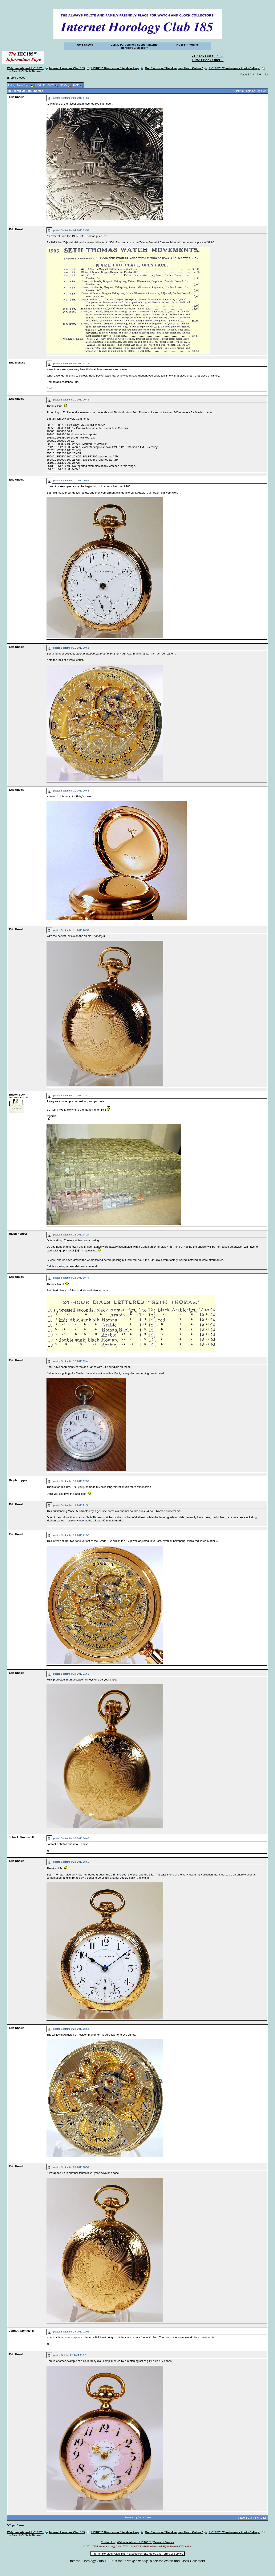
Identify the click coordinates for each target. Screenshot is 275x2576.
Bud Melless (17, 362)
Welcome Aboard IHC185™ (25, 68)
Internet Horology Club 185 (67, 68)
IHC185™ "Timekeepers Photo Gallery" (234, 68)
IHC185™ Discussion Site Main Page (115, 68)
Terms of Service (163, 2542)
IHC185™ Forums (187, 44)
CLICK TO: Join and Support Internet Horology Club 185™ (134, 46)
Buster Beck (17, 1094)
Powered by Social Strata (138, 2517)
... (263, 74)
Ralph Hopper (18, 1233)
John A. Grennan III (22, 1837)
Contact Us (108, 2542)
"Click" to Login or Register (249, 90)
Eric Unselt (16, 97)
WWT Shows (85, 44)
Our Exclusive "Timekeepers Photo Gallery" (174, 68)
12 (266, 74)
